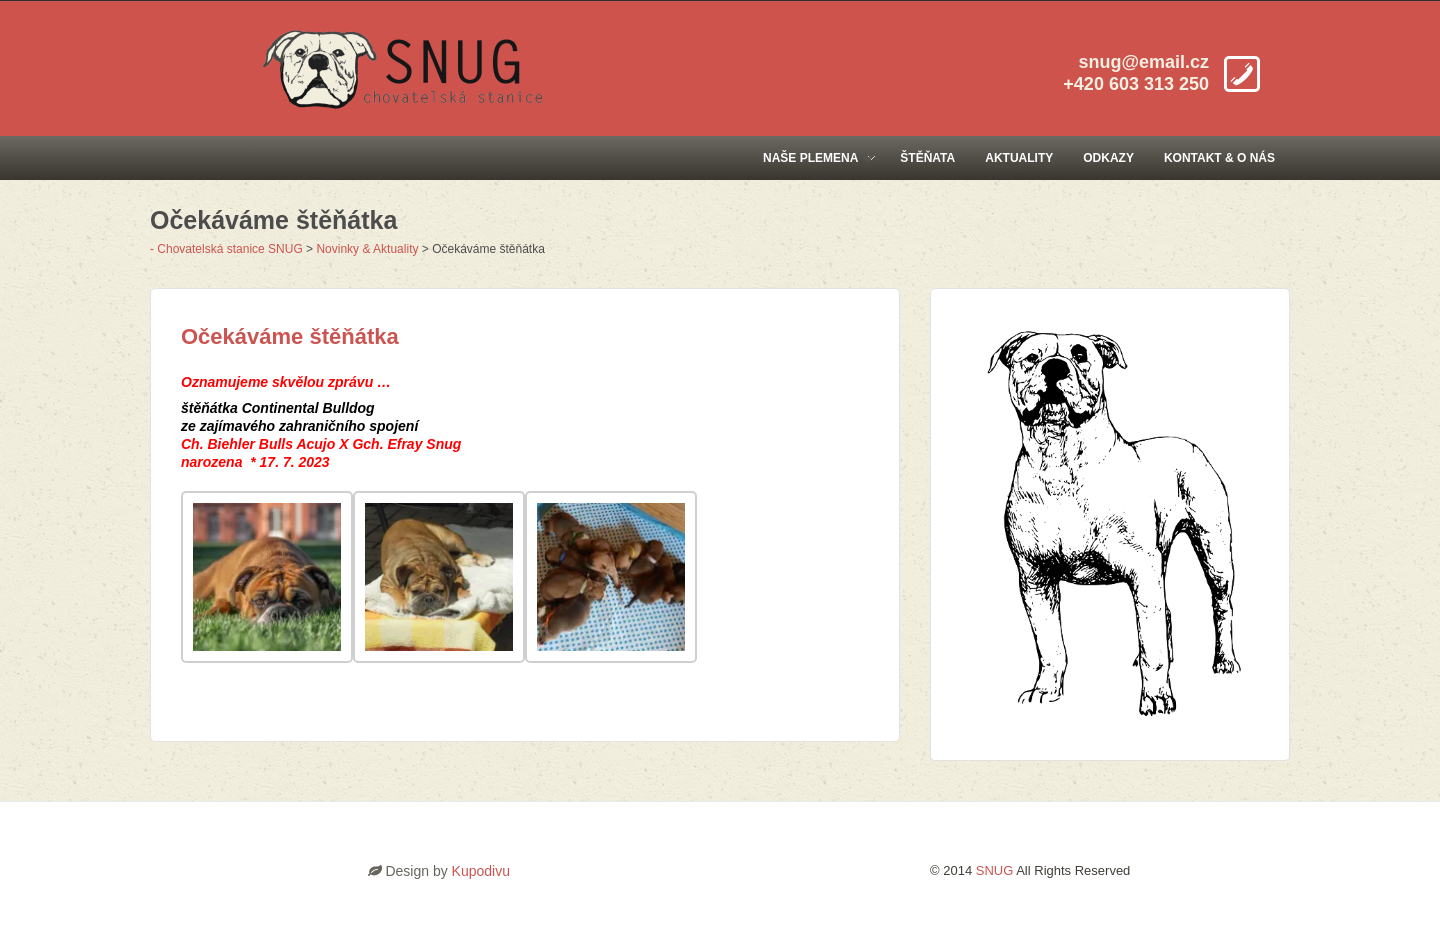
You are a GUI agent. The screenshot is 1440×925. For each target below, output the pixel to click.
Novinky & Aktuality (367, 249)
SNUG (995, 870)
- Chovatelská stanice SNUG (226, 249)
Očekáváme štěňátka (290, 336)
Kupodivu (481, 871)
